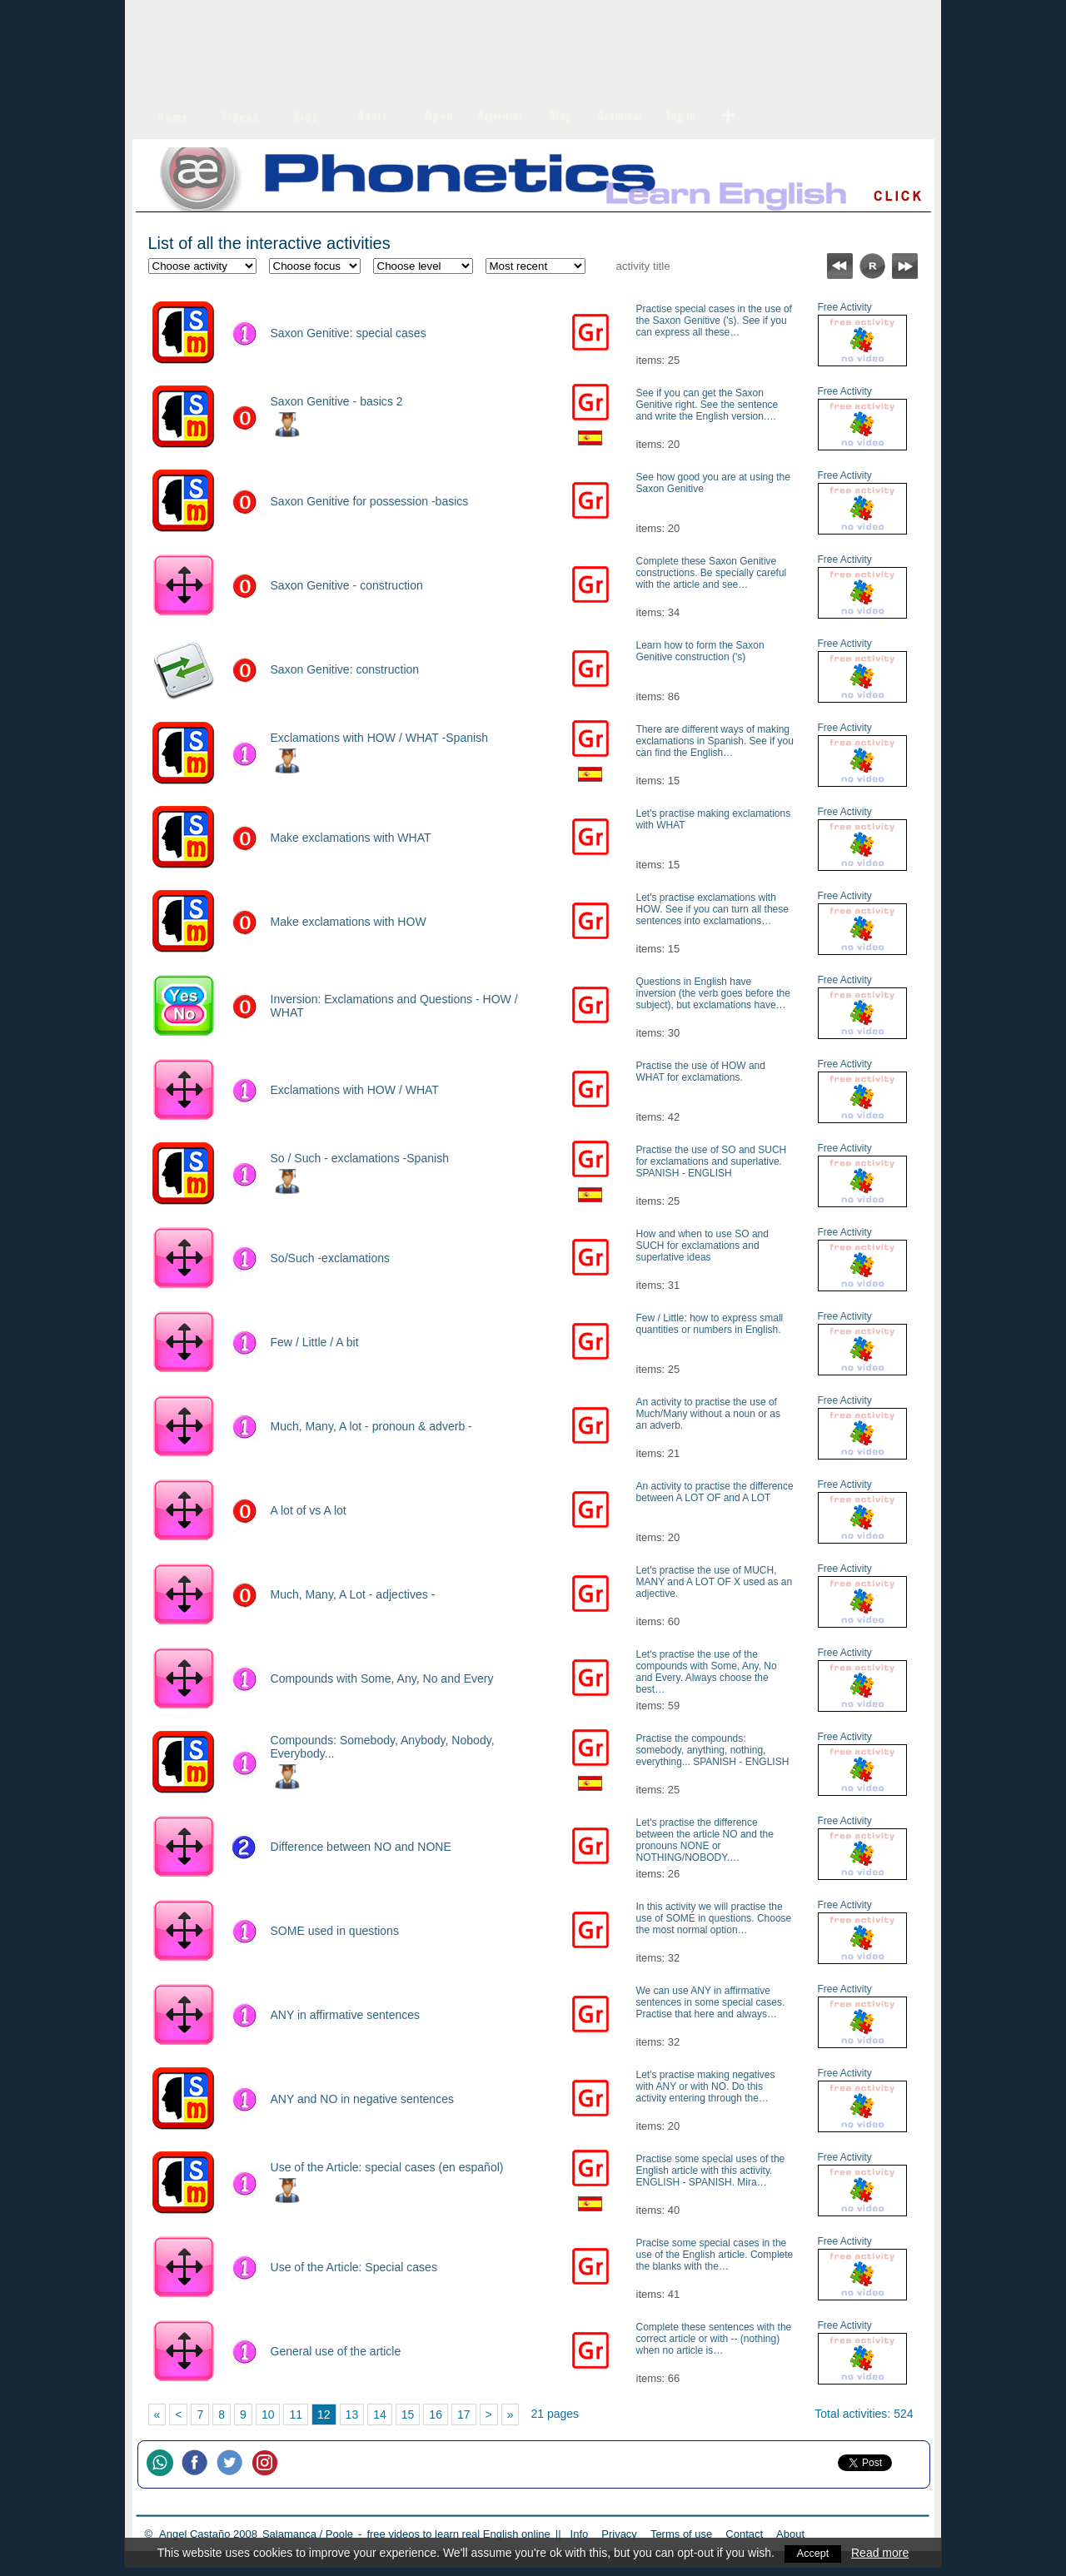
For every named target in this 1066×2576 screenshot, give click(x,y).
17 (464, 2414)
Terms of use (681, 2534)
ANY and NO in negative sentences (362, 2099)
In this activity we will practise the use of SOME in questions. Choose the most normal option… (714, 1918)
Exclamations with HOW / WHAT (355, 1090)
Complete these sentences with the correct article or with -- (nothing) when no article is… (714, 2338)
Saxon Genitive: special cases (348, 333)
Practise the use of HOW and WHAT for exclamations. (700, 1071)
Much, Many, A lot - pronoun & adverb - (371, 1426)
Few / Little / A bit (315, 1342)
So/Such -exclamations (331, 1258)
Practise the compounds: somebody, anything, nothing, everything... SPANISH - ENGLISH (713, 1750)
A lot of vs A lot (308, 1510)
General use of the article (336, 2351)
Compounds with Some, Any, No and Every (382, 1678)
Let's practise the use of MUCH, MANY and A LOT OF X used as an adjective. (714, 1581)
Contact (744, 2534)
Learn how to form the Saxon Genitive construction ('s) (700, 651)
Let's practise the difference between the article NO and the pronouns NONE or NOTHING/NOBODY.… (705, 1840)
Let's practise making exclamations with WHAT (713, 819)
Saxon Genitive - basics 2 (337, 401)
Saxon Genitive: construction (345, 669)
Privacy (619, 2534)
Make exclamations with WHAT (351, 837)
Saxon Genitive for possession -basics (370, 501)
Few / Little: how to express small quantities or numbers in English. (710, 1323)
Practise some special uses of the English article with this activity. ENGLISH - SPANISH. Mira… (710, 2170)
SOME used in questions (335, 1930)
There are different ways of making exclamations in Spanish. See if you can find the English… (715, 741)
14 (379, 2414)
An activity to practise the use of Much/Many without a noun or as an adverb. (708, 1413)
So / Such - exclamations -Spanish (360, 1158)
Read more (881, 2552)
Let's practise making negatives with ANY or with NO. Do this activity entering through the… (705, 2086)
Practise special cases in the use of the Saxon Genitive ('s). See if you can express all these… (714, 320)
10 (268, 2414)
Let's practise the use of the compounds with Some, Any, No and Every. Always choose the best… (706, 1672)
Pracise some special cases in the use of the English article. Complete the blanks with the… (715, 2254)
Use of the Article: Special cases (354, 2267)
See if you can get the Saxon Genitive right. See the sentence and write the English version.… (707, 404)
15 (408, 2414)
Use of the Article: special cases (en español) (387, 2167)
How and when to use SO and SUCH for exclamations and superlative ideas (702, 1245)
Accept (813, 2552)
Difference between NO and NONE (361, 1846)
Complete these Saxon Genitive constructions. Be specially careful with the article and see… (711, 572)
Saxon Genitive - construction (347, 585)
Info (579, 2534)
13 (352, 2414)
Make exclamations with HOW (348, 921)
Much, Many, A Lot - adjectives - (353, 1594)
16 (435, 2414)
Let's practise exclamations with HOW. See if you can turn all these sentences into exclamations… (712, 909)
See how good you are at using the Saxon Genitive (713, 483)
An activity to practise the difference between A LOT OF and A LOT (715, 1492)
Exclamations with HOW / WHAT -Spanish (379, 737)
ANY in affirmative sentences (346, 2015)
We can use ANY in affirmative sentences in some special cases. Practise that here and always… (710, 2002)
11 (295, 2414)
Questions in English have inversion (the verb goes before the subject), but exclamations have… (713, 993)
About (790, 2534)
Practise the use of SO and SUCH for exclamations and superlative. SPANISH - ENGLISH (711, 1161)
